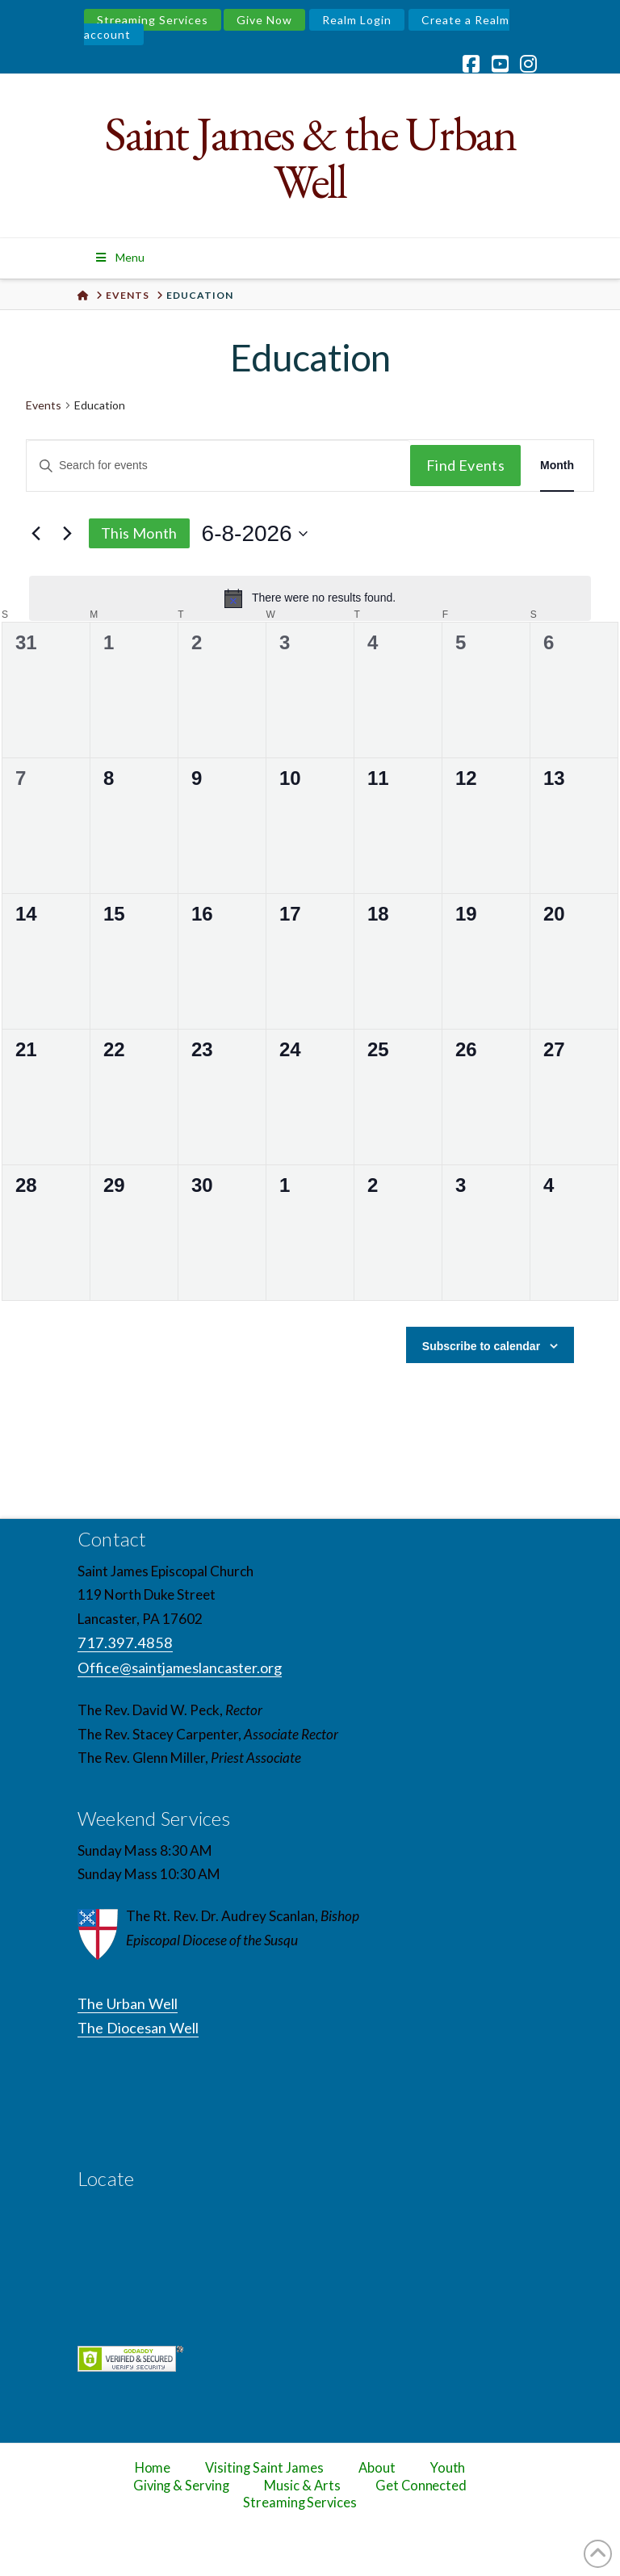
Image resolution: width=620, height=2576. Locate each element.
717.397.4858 (125, 1642)
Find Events (465, 465)
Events (43, 405)
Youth (448, 2468)
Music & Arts (302, 2485)
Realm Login (357, 20)
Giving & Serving (181, 2485)
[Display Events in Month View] (557, 465)
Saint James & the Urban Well (310, 157)
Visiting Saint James (264, 2468)
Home (153, 2468)
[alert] (310, 598)
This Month (139, 533)
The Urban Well (128, 2003)
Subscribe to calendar (481, 1346)
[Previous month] (35, 533)
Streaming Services (152, 20)
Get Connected (421, 2485)
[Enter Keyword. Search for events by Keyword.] (218, 465)
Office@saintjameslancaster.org (180, 1667)
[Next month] (67, 533)
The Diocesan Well (138, 2028)
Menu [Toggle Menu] (119, 257)
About (377, 2468)
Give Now (264, 20)
